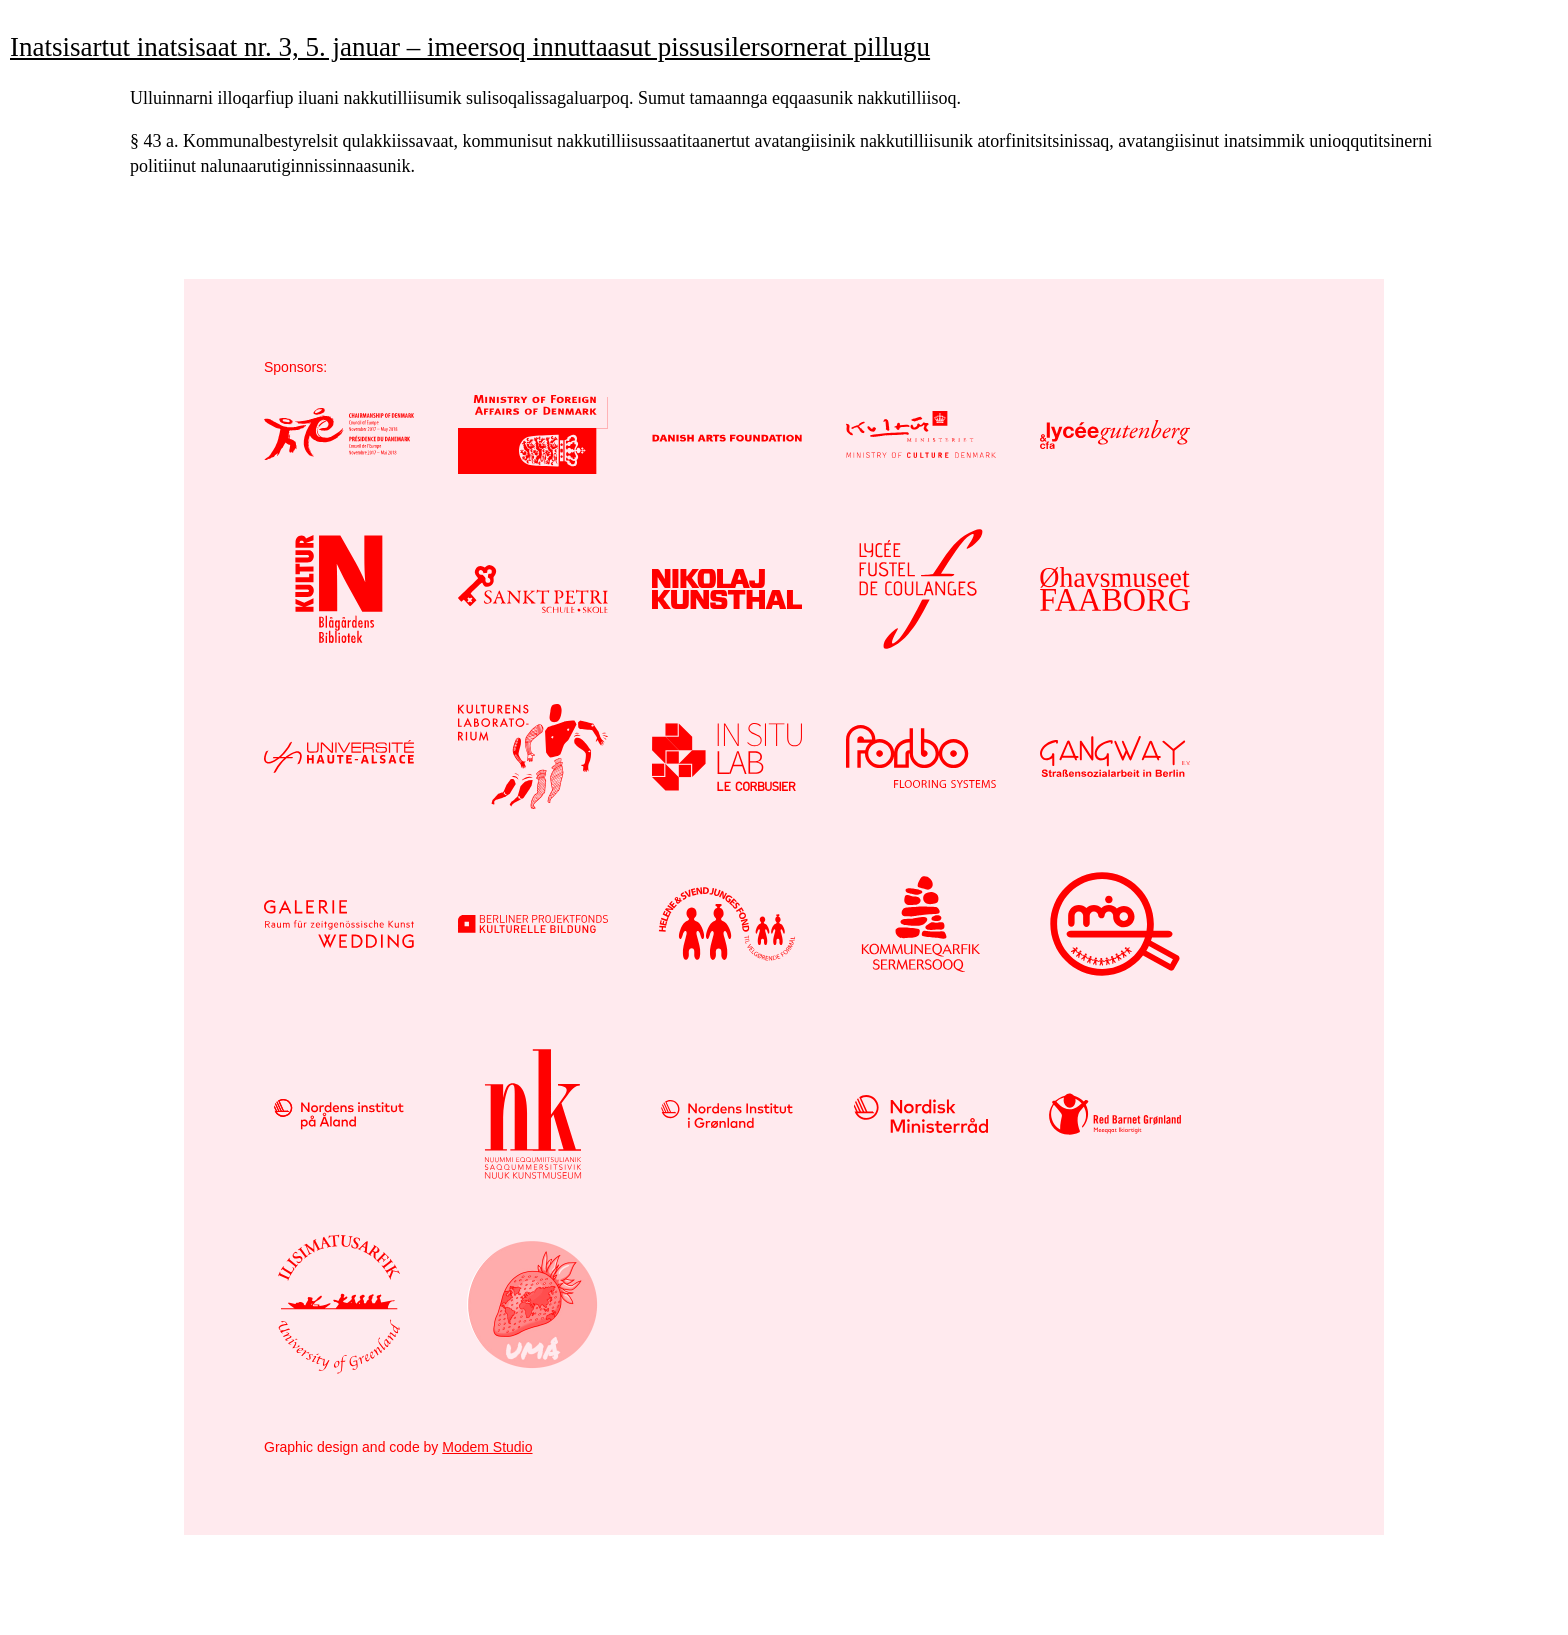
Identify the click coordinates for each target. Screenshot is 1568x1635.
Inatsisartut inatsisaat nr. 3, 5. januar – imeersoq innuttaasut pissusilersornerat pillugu (470, 47)
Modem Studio (487, 1447)
